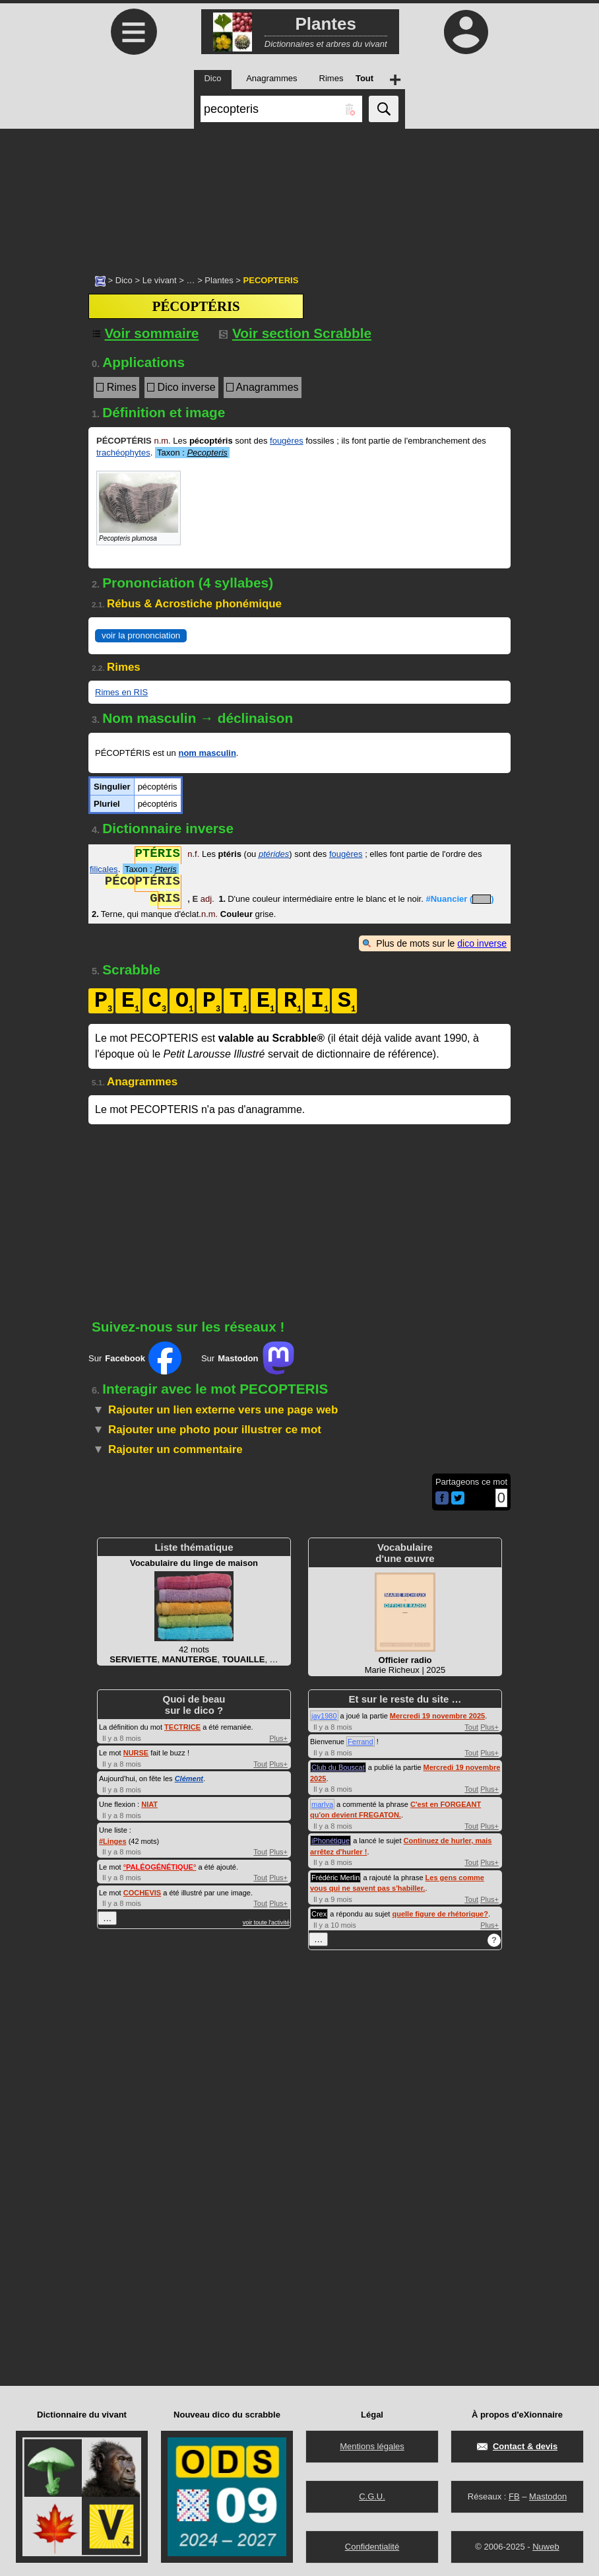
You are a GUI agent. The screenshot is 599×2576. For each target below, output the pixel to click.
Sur (134, 1357)
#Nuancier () (459, 900)
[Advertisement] (299, 195)
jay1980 (324, 1716)
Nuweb (545, 2547)
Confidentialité (372, 2547)
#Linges (113, 1841)
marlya (322, 1804)
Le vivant (159, 280)
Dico (124, 280)
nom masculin (207, 753)
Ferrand (360, 1742)
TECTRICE (182, 1727)
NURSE (136, 1753)
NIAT (149, 1804)
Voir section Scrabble (295, 333)
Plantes (219, 280)
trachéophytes (123, 453)
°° (160, 1867)
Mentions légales (372, 2446)
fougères (286, 441)
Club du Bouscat (338, 1767)
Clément (189, 1778)
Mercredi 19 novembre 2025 (437, 1716)
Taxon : (192, 453)
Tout (260, 1764)
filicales (104, 869)
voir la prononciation (141, 635)
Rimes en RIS (121, 692)
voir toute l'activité (266, 1922)
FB (514, 2496)
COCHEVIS (142, 1893)
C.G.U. (372, 2496)
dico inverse (482, 943)
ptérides (274, 855)
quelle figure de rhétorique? (440, 1914)
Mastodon (548, 2496)
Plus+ (278, 1738)
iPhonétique (330, 1841)
